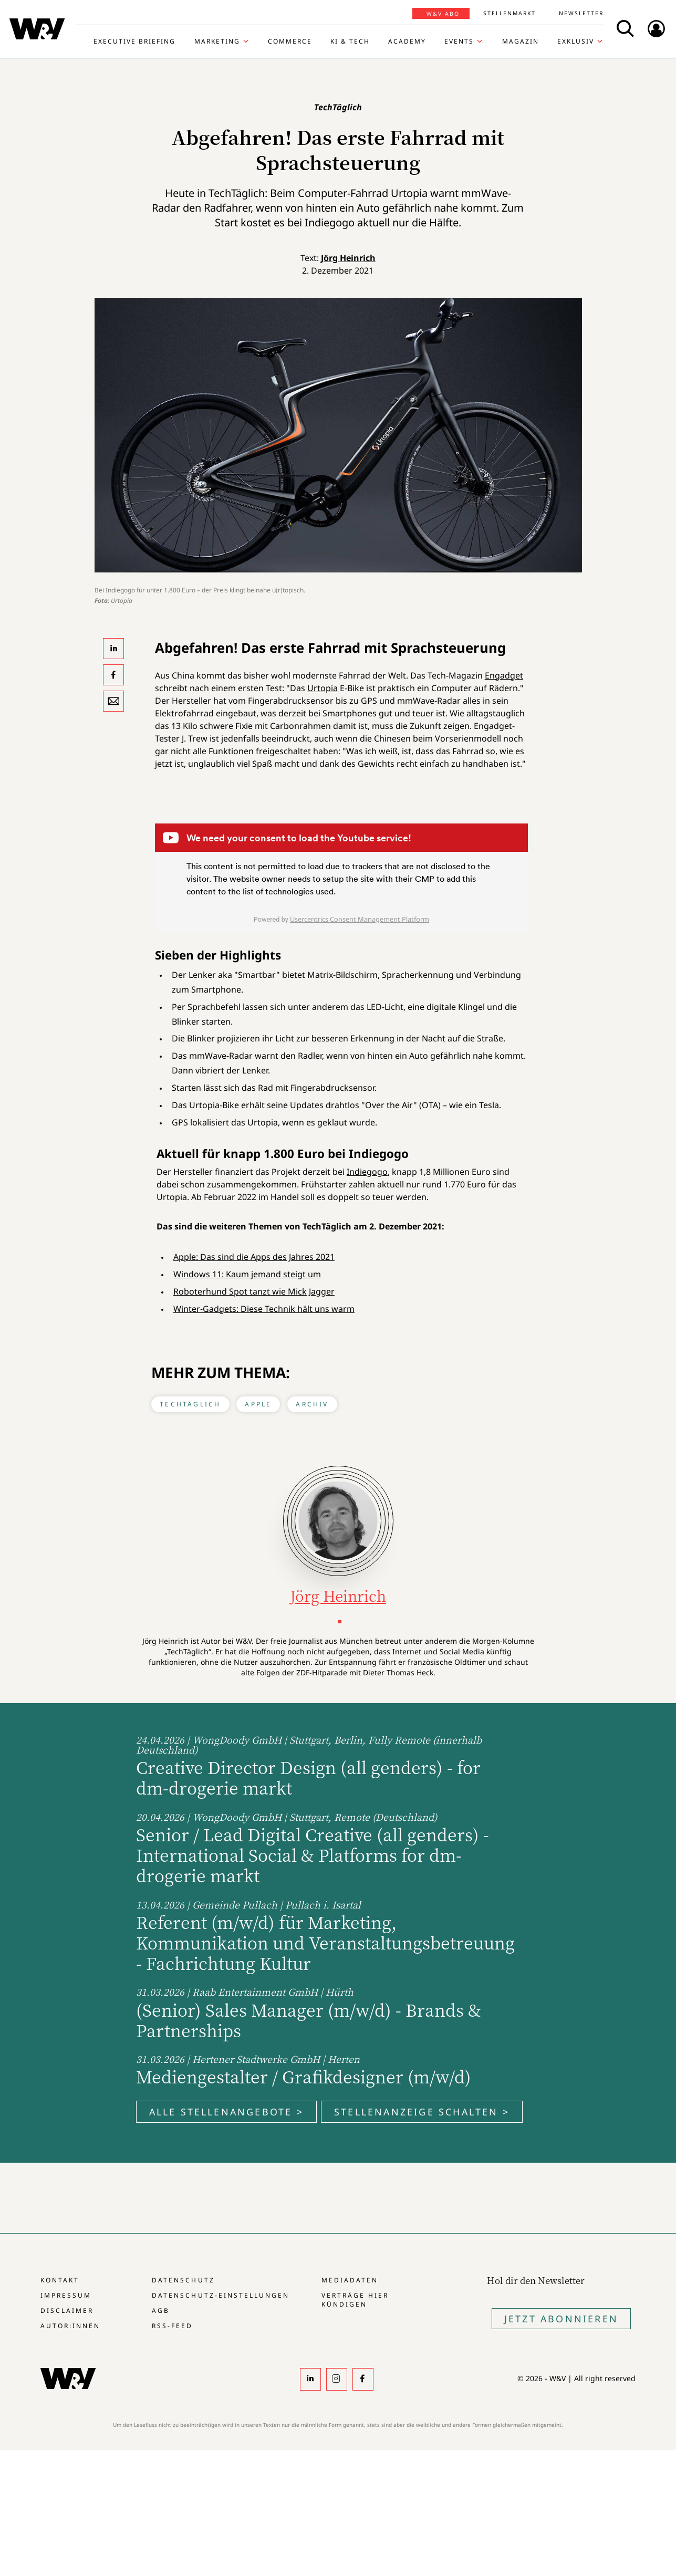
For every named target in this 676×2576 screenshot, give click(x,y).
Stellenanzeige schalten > (421, 2111)
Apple (258, 1404)
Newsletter (581, 13)
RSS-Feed (172, 2325)
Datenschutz (183, 2280)
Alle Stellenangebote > (226, 2111)
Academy (407, 41)
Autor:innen (70, 2325)
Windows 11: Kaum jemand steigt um (247, 1274)
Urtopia (322, 688)
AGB (161, 2310)
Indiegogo (367, 1171)
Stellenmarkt (509, 13)
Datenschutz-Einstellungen (220, 2295)
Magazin (520, 41)
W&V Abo (443, 13)
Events (459, 41)
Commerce (290, 41)
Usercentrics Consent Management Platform (359, 919)
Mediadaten (349, 2280)
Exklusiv (575, 41)
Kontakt (59, 2280)
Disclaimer (66, 2310)
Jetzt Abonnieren (561, 2318)
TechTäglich (190, 1404)
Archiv (312, 1404)
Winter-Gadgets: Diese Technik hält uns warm (264, 1309)
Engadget (504, 675)
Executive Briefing (134, 41)
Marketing (217, 41)
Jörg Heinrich (348, 258)
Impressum (65, 2295)
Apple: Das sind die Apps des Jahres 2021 (254, 1257)
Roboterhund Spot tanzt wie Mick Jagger (254, 1291)
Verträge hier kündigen (355, 2300)
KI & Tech (350, 41)
